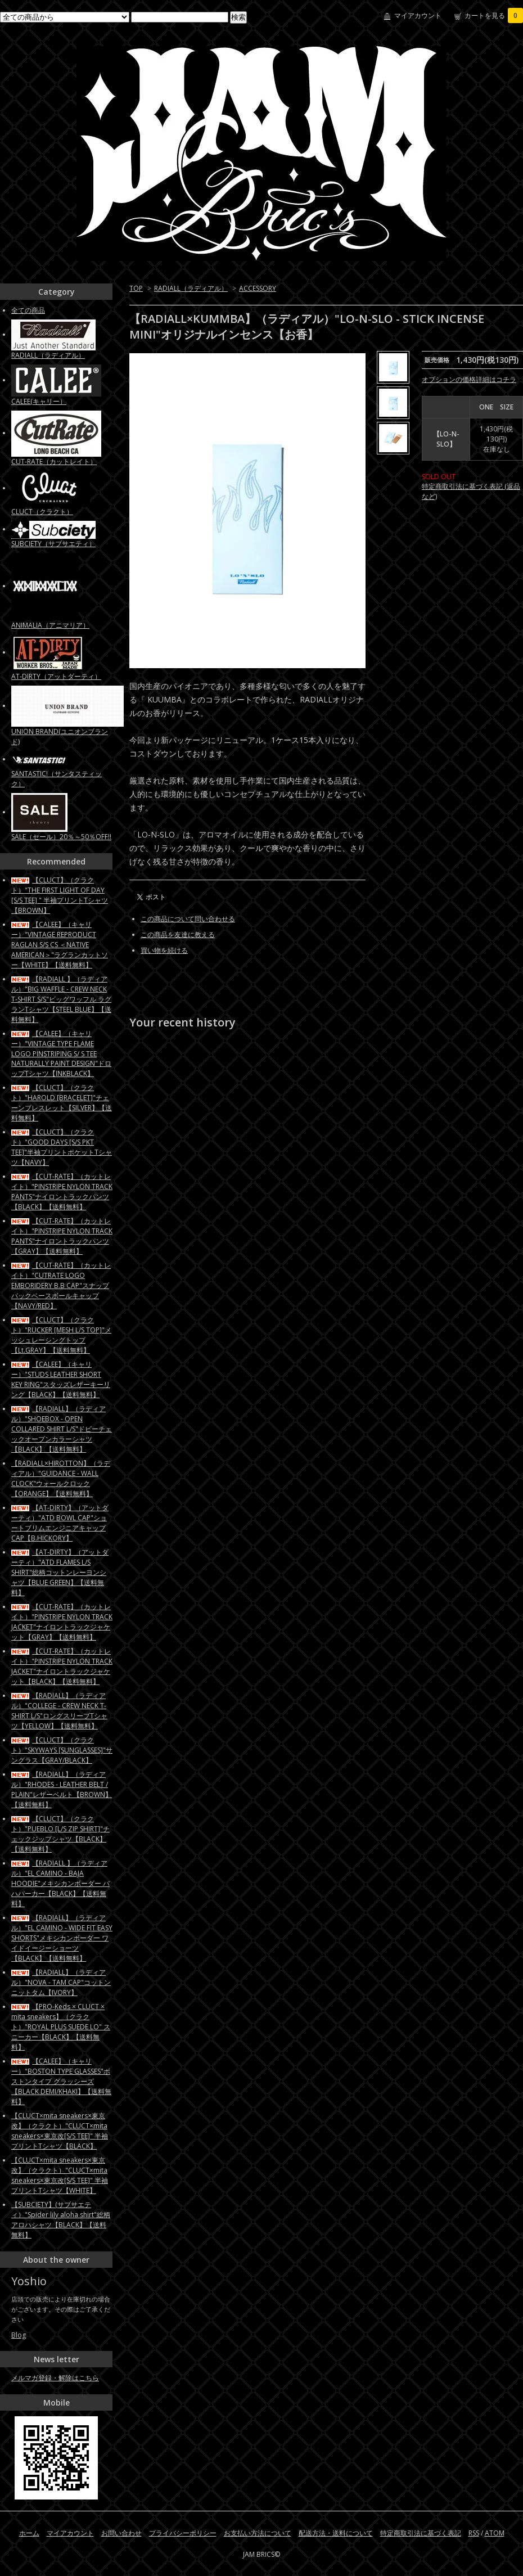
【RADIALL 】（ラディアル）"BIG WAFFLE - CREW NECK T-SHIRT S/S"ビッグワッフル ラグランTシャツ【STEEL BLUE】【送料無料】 (61, 999)
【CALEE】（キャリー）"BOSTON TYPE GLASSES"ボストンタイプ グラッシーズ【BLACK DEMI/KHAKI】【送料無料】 (61, 2081)
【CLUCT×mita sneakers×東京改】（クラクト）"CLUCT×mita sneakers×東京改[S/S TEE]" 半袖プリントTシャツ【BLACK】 (59, 2131)
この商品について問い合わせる (188, 919)
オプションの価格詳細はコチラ (469, 379)
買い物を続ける (164, 950)
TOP (136, 288)
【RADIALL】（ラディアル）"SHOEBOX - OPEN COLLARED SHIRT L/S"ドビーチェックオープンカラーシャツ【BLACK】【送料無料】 (61, 1429)
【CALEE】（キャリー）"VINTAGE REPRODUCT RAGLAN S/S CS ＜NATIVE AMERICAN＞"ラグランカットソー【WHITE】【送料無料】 (59, 945)
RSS (473, 2533)
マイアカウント (417, 15)
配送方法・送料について (336, 2533)
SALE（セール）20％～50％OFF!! (61, 836)
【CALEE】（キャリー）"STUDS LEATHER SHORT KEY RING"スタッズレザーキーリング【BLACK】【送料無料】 (60, 1379)
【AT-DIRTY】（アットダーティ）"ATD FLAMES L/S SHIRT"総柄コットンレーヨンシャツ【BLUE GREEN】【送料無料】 (60, 1572)
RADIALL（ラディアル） (191, 288)
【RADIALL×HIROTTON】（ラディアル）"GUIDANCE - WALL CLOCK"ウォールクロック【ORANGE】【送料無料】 (60, 1478)
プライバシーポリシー (183, 2533)
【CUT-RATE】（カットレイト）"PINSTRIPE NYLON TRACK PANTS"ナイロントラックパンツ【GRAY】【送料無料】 (61, 1236)
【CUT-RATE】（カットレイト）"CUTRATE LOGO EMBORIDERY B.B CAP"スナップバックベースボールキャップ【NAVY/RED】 (61, 1285)
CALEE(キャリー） (38, 401)
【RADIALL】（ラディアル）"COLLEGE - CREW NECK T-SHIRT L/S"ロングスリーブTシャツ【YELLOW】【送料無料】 (59, 1711)
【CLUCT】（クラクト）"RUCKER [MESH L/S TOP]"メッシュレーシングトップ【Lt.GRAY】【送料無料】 (61, 1335)
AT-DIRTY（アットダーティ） (56, 676)
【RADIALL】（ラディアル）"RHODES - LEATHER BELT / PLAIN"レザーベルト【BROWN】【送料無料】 (61, 1789)
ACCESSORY (257, 288)
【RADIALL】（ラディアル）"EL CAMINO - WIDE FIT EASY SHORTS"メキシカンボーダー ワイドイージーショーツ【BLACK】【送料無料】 (61, 1938)
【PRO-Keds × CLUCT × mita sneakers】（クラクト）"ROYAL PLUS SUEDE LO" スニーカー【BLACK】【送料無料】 (60, 2027)
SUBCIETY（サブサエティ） (53, 543)
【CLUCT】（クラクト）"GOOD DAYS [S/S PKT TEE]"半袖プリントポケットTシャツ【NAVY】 (61, 1147)
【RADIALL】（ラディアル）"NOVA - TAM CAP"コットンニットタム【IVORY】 (61, 1982)
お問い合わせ (121, 2533)
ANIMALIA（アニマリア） (50, 625)
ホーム (29, 2533)
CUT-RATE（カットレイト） (54, 461)
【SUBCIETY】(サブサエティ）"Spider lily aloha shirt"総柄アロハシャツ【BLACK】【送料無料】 (60, 2220)
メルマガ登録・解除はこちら (55, 2378)
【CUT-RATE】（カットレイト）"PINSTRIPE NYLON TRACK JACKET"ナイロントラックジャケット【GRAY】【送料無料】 (61, 1622)
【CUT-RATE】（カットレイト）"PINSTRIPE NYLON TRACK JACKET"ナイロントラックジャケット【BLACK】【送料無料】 (61, 1666)
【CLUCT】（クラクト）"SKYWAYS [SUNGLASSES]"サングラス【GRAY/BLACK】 (61, 1750)
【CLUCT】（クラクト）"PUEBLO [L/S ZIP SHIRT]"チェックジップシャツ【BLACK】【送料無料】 (60, 1834)
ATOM (494, 2533)
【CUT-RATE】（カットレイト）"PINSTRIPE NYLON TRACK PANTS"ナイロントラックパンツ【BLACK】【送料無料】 (61, 1192)
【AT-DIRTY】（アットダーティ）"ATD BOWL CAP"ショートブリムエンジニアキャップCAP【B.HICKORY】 (60, 1523)
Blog (18, 2335)
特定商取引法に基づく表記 (420, 2533)
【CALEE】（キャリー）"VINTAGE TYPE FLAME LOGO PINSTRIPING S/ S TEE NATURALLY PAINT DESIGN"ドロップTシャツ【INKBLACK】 (61, 1053)
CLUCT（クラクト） (42, 511)
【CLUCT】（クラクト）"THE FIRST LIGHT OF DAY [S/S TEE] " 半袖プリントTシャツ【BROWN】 (59, 895)
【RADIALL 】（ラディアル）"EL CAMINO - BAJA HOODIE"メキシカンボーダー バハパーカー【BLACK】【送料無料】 (60, 1883)
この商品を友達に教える (178, 934)
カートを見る (494, 15)
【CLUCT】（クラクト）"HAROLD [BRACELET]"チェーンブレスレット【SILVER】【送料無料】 (61, 1103)
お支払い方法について (257, 2533)
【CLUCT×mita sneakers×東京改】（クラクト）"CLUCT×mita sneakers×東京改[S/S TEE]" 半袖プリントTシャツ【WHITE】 (59, 2175)
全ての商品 (28, 310)
